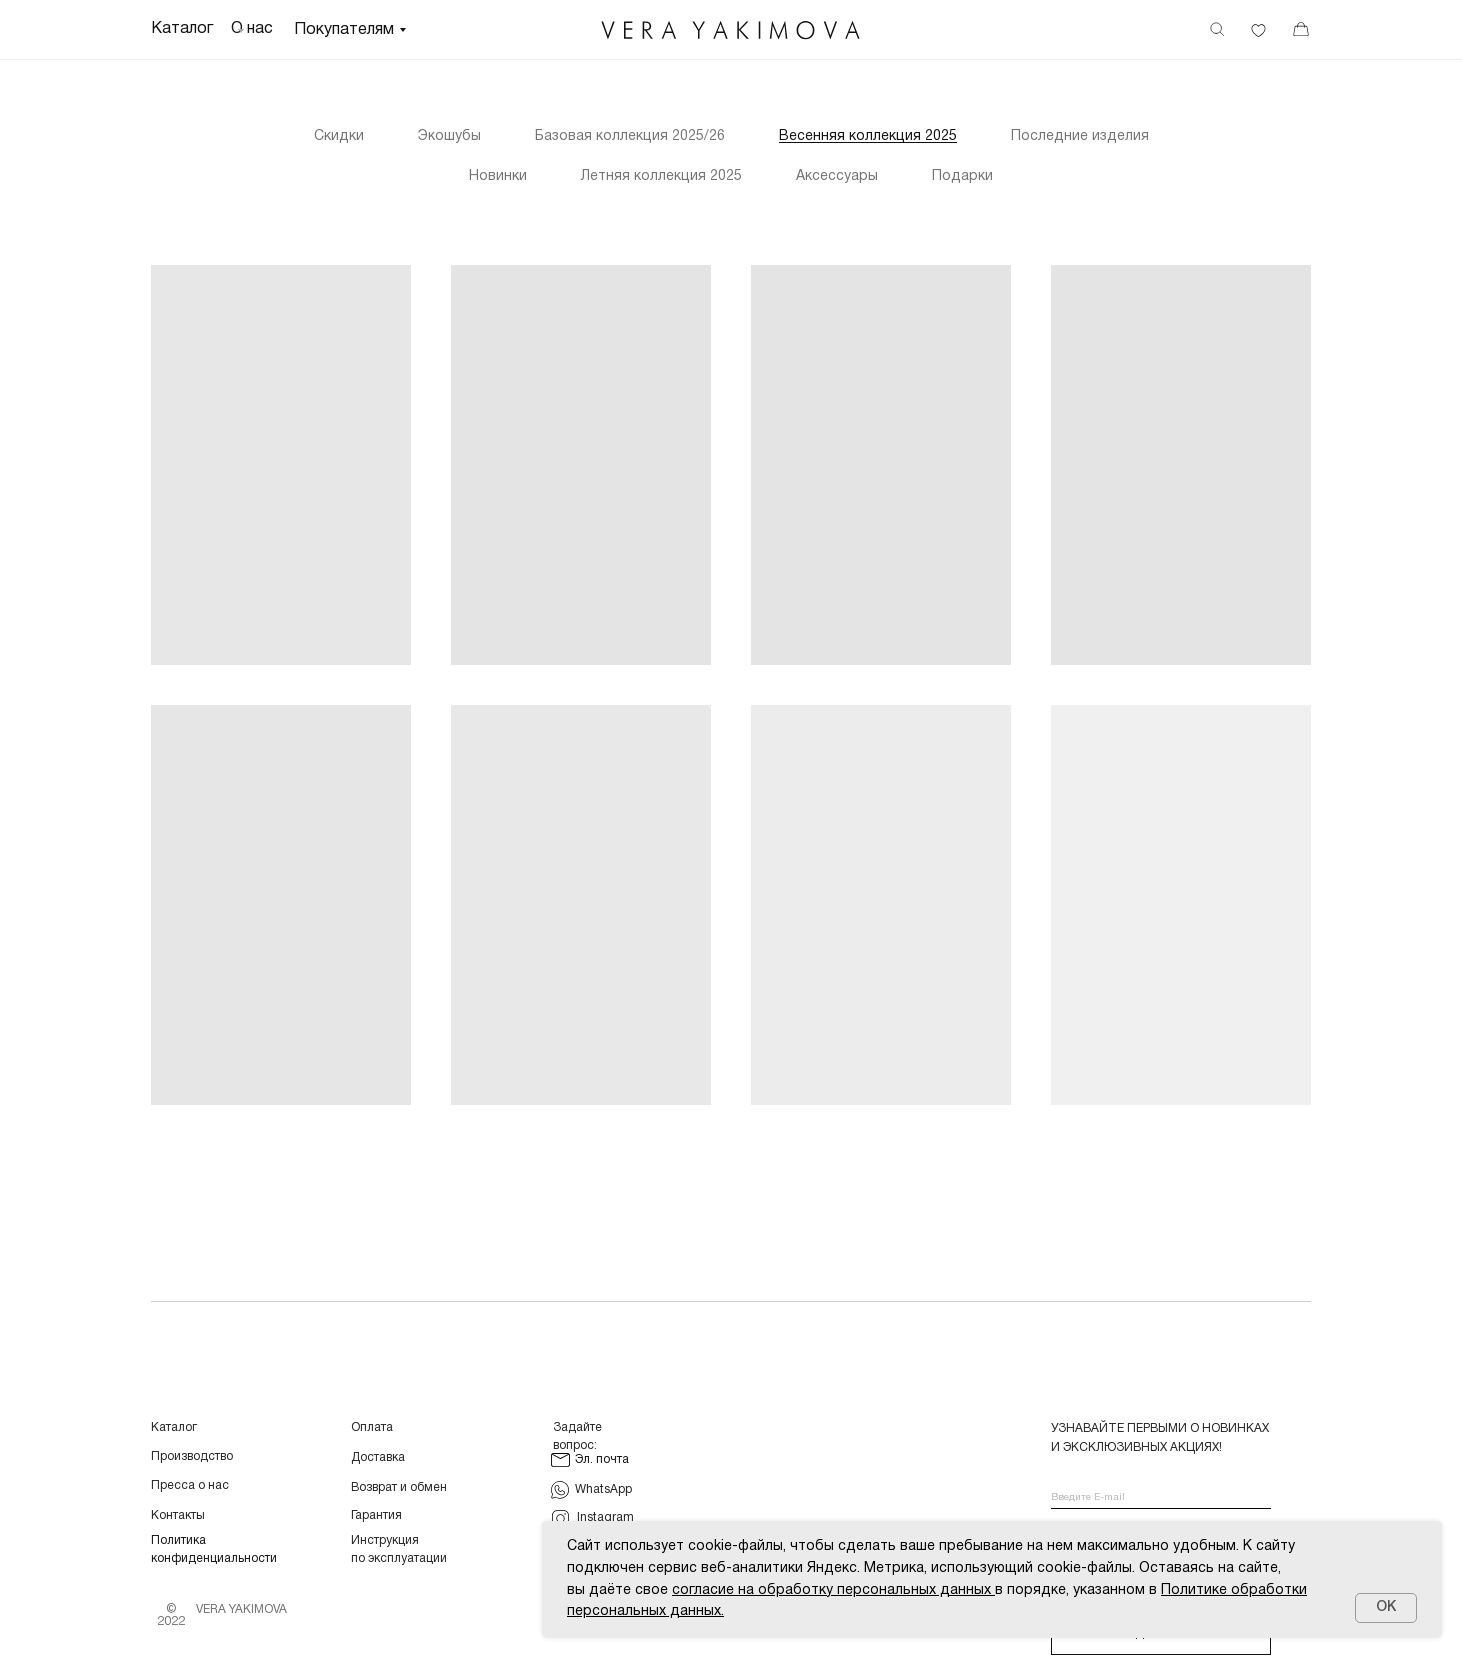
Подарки (962, 176)
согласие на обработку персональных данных (831, 1590)
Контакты (178, 1515)
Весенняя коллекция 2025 (868, 136)
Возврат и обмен (399, 1487)
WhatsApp (603, 1489)
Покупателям (344, 30)
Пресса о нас (190, 1485)
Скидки (339, 136)
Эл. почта (602, 1459)
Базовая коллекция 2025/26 (630, 136)
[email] (1161, 1499)
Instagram (605, 1517)
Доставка (378, 1457)
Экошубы (449, 136)
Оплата (372, 1427)
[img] (731, 30)
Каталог (174, 1427)
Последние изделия (1080, 136)
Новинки (498, 176)
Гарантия (376, 1515)
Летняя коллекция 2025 (661, 176)
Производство (192, 1456)
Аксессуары (837, 176)
